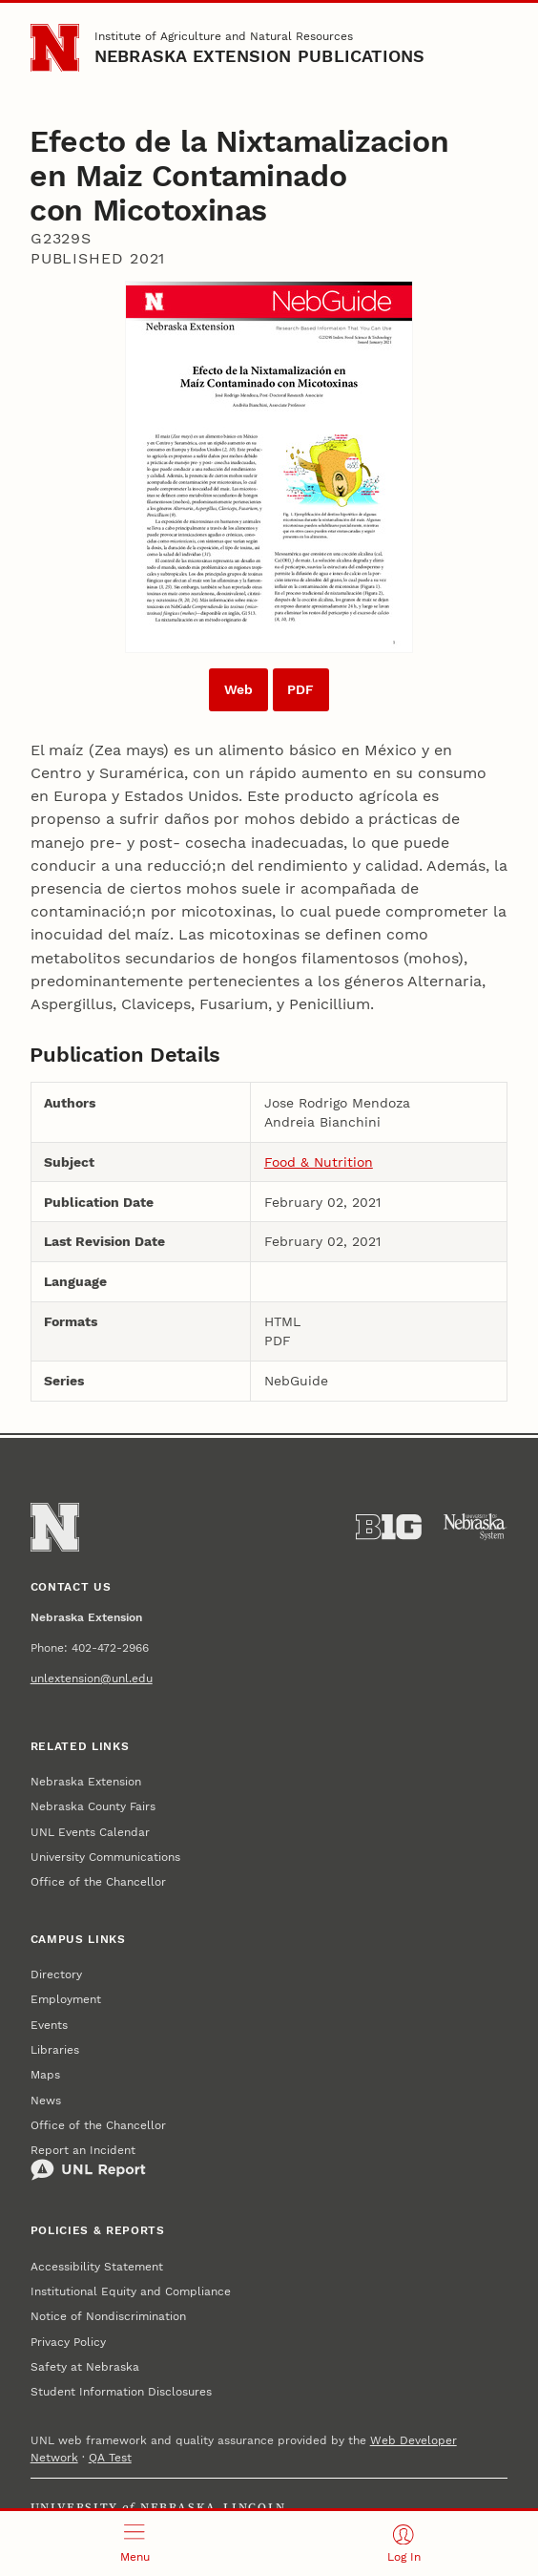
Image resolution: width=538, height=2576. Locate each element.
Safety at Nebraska (85, 2367)
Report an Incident (88, 2162)
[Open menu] (134, 2543)
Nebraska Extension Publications (259, 56)
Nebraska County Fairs (93, 1806)
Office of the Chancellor (98, 1882)
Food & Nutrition (318, 1162)
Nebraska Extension (86, 1781)
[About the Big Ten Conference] (389, 1527)
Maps (45, 2074)
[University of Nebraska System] (475, 1527)
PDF (300, 689)
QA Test (110, 2457)
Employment (66, 1999)
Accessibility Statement (97, 2266)
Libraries (55, 2050)
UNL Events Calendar (90, 1832)
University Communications (105, 1857)
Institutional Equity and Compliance (131, 2291)
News (46, 2100)
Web (238, 689)
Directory (56, 1974)
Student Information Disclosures (121, 2391)
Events (49, 2025)
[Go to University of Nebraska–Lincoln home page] (55, 48)
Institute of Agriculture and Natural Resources (223, 36)
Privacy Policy (68, 2342)
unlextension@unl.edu (92, 1678)
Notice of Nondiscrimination (108, 2316)
